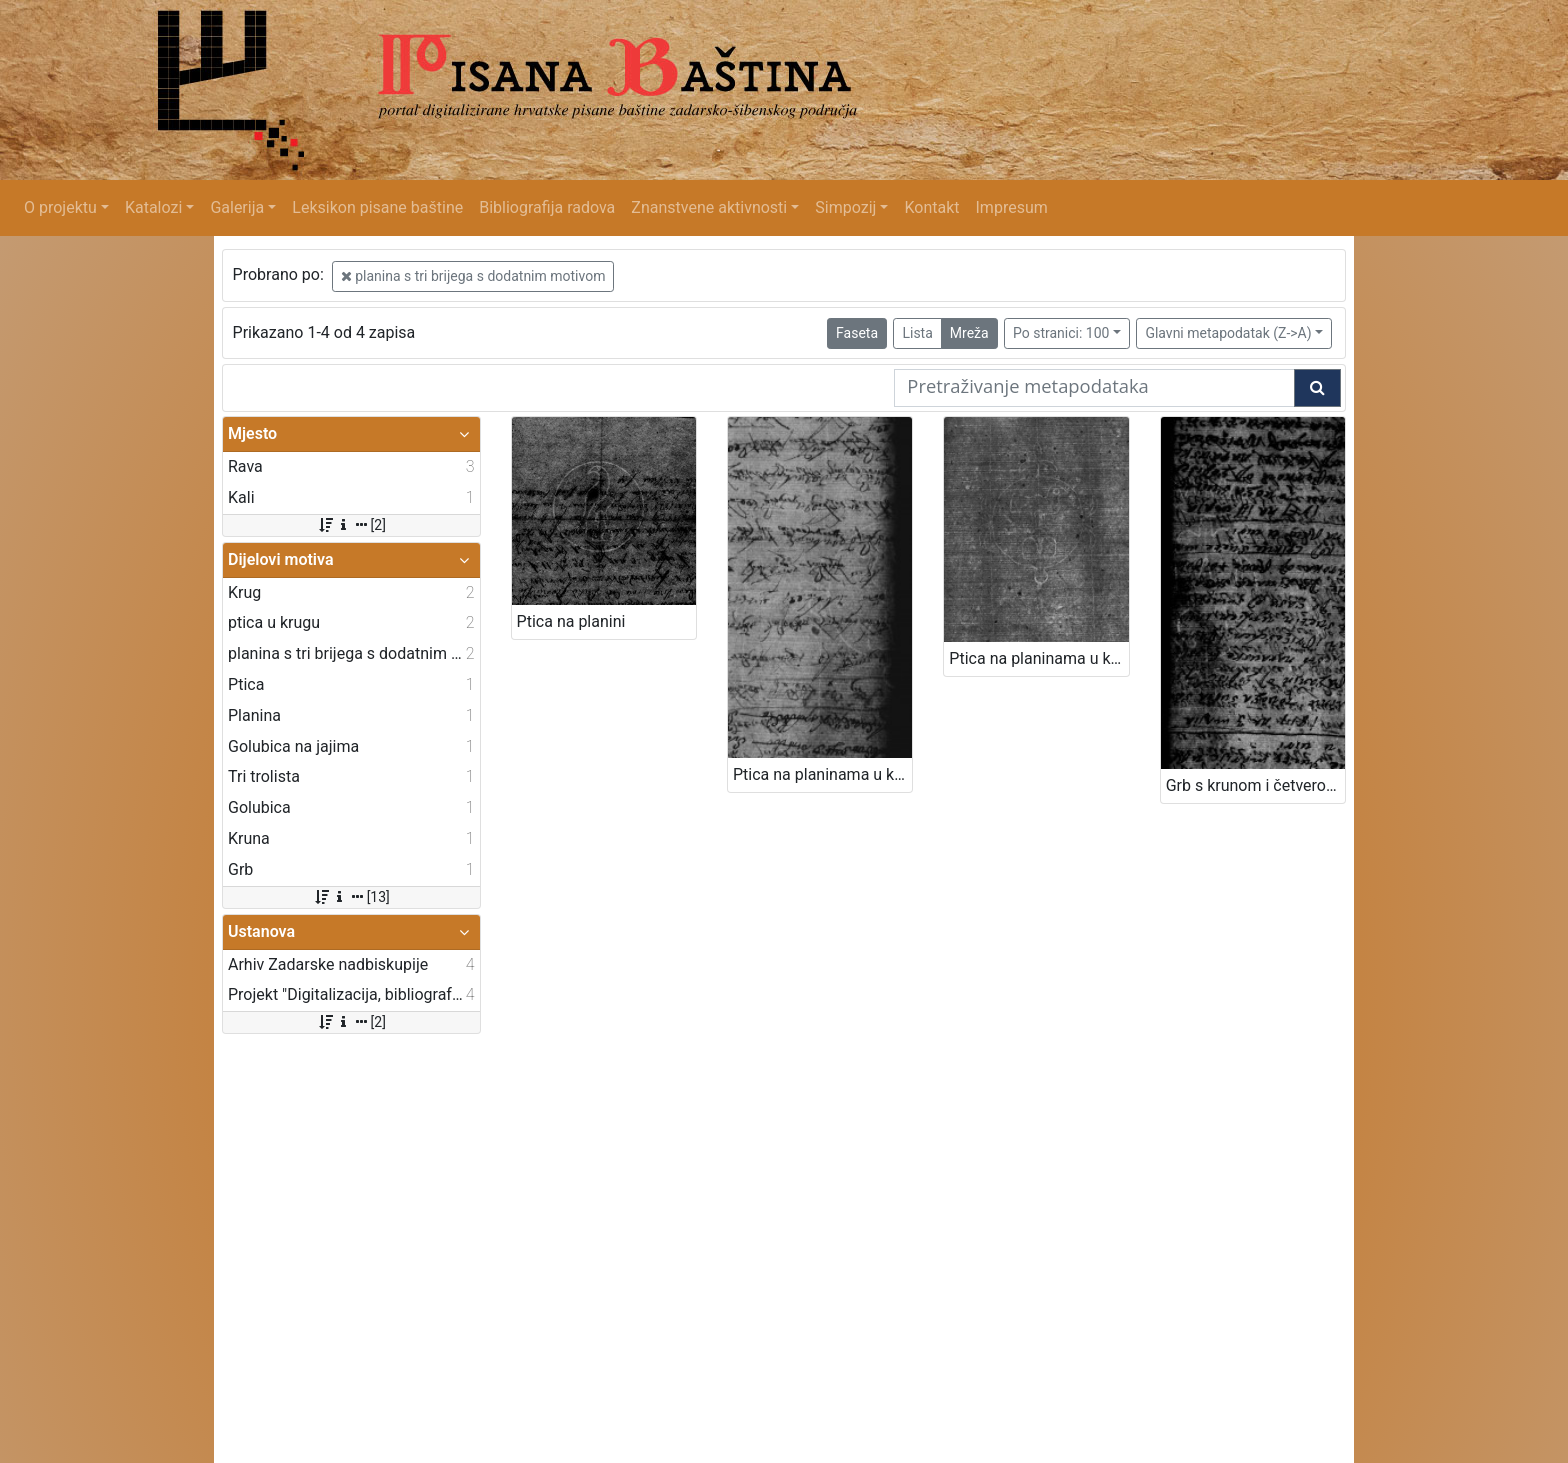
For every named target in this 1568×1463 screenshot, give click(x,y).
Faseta (857, 333)
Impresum (1012, 207)
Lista (917, 333)
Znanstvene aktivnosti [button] (709, 207)
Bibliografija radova (547, 207)
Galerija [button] (237, 207)
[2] (351, 525)
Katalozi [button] (153, 207)
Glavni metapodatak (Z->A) (1228, 333)
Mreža (969, 333)
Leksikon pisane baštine (377, 207)
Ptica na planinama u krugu (822, 774)
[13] (351, 897)
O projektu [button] (60, 207)
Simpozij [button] (845, 207)
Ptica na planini (571, 621)
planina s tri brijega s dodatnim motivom (473, 276)
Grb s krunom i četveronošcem (1255, 785)
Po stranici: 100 (1061, 333)
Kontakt (931, 207)
